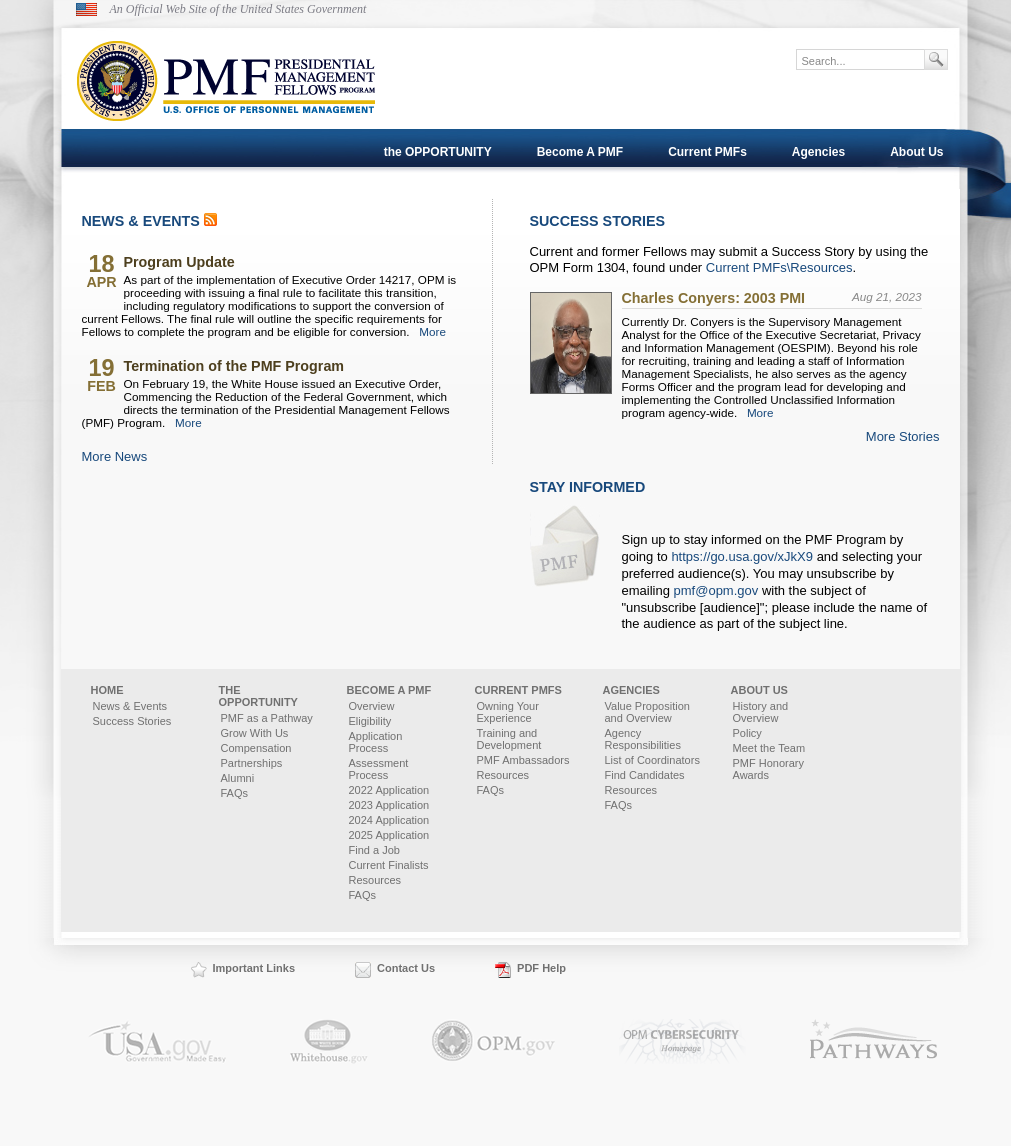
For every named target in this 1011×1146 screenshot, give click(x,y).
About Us (916, 152)
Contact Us (406, 968)
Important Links (254, 968)
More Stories (903, 436)
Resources (375, 880)
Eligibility (370, 721)
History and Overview (761, 712)
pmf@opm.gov (716, 590)
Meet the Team (769, 748)
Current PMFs (707, 152)
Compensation (256, 748)
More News (115, 456)
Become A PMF (580, 152)
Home (107, 690)
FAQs (235, 793)
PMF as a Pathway (267, 718)
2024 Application (389, 820)
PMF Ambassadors (523, 760)
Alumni (238, 778)
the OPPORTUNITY (438, 152)
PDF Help (541, 968)
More (432, 331)
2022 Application (389, 790)
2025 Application (389, 835)
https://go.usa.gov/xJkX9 (742, 556)
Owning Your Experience (508, 712)
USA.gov (157, 1041)
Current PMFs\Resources (779, 267)
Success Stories (132, 721)
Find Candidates (645, 775)
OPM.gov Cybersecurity (682, 1041)
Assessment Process (379, 769)
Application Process (376, 742)
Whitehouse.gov (329, 1041)
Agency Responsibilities (643, 739)
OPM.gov (493, 1041)
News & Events (130, 706)
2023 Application (389, 805)
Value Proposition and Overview (647, 712)
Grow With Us (255, 733)
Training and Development (509, 739)
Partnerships (252, 763)
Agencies (818, 152)
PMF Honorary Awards (769, 769)
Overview (372, 706)
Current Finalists (389, 865)
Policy (747, 733)
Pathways (874, 1041)
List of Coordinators (652, 760)
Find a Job (374, 850)
